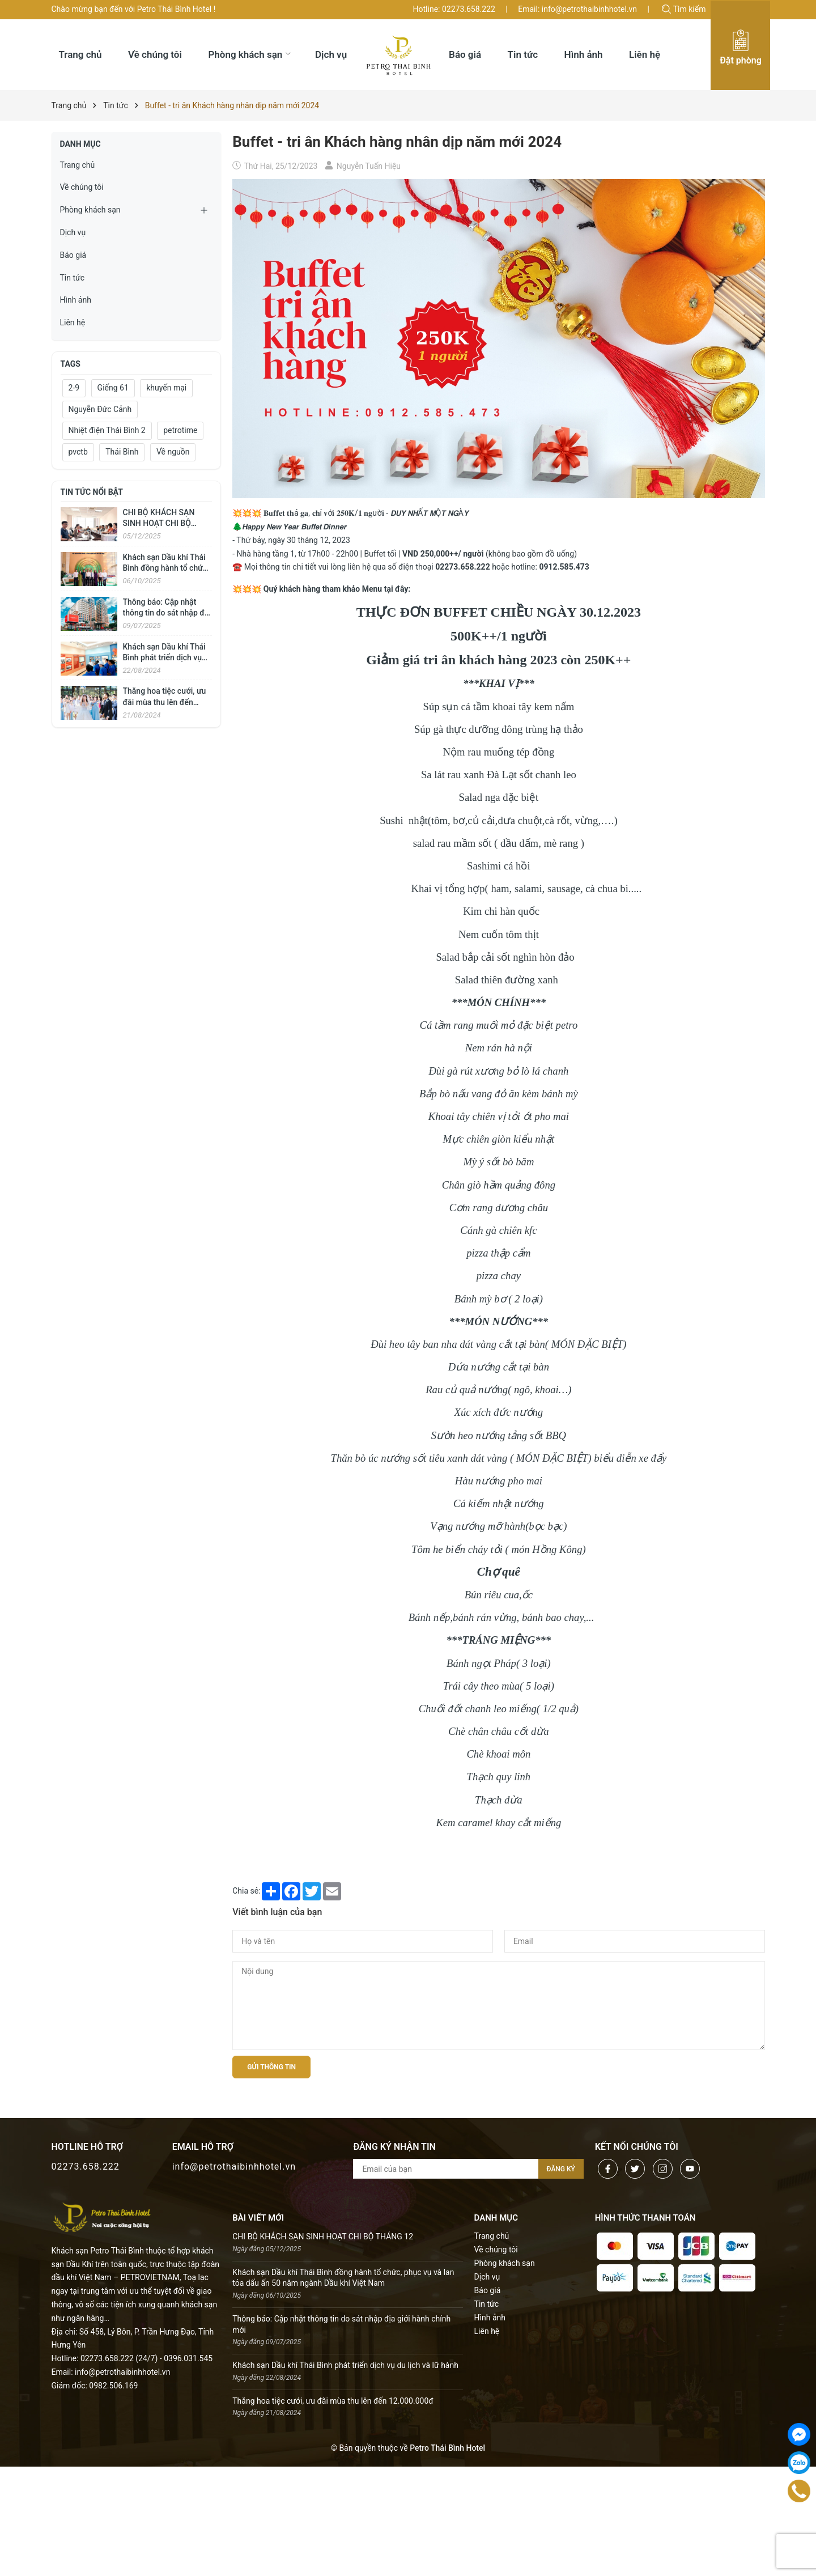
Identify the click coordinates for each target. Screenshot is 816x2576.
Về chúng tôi (82, 187)
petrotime (180, 430)
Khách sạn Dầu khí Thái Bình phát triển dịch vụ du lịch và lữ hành (164, 657)
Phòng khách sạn (90, 209)
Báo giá (73, 255)
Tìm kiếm (684, 9)
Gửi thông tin (271, 2067)
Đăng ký (561, 2169)
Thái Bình (121, 451)
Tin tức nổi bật (92, 491)
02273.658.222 (86, 2166)
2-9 (74, 387)
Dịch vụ (73, 232)
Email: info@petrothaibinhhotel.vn (577, 9)
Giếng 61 (113, 387)
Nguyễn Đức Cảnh (100, 409)
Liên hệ (73, 322)
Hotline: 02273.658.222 (454, 9)
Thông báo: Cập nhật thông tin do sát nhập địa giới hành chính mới (167, 613)
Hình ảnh (75, 299)
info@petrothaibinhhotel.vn (234, 2166)
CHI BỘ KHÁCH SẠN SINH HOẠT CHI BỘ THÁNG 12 (159, 523)
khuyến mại (166, 387)
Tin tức (72, 277)
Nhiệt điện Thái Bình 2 (107, 430)
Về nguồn (173, 451)
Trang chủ (77, 164)
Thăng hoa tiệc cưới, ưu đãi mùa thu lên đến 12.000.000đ (164, 702)
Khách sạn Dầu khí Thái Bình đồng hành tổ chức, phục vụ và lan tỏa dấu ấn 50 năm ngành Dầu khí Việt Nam (343, 2278)
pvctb (78, 451)
